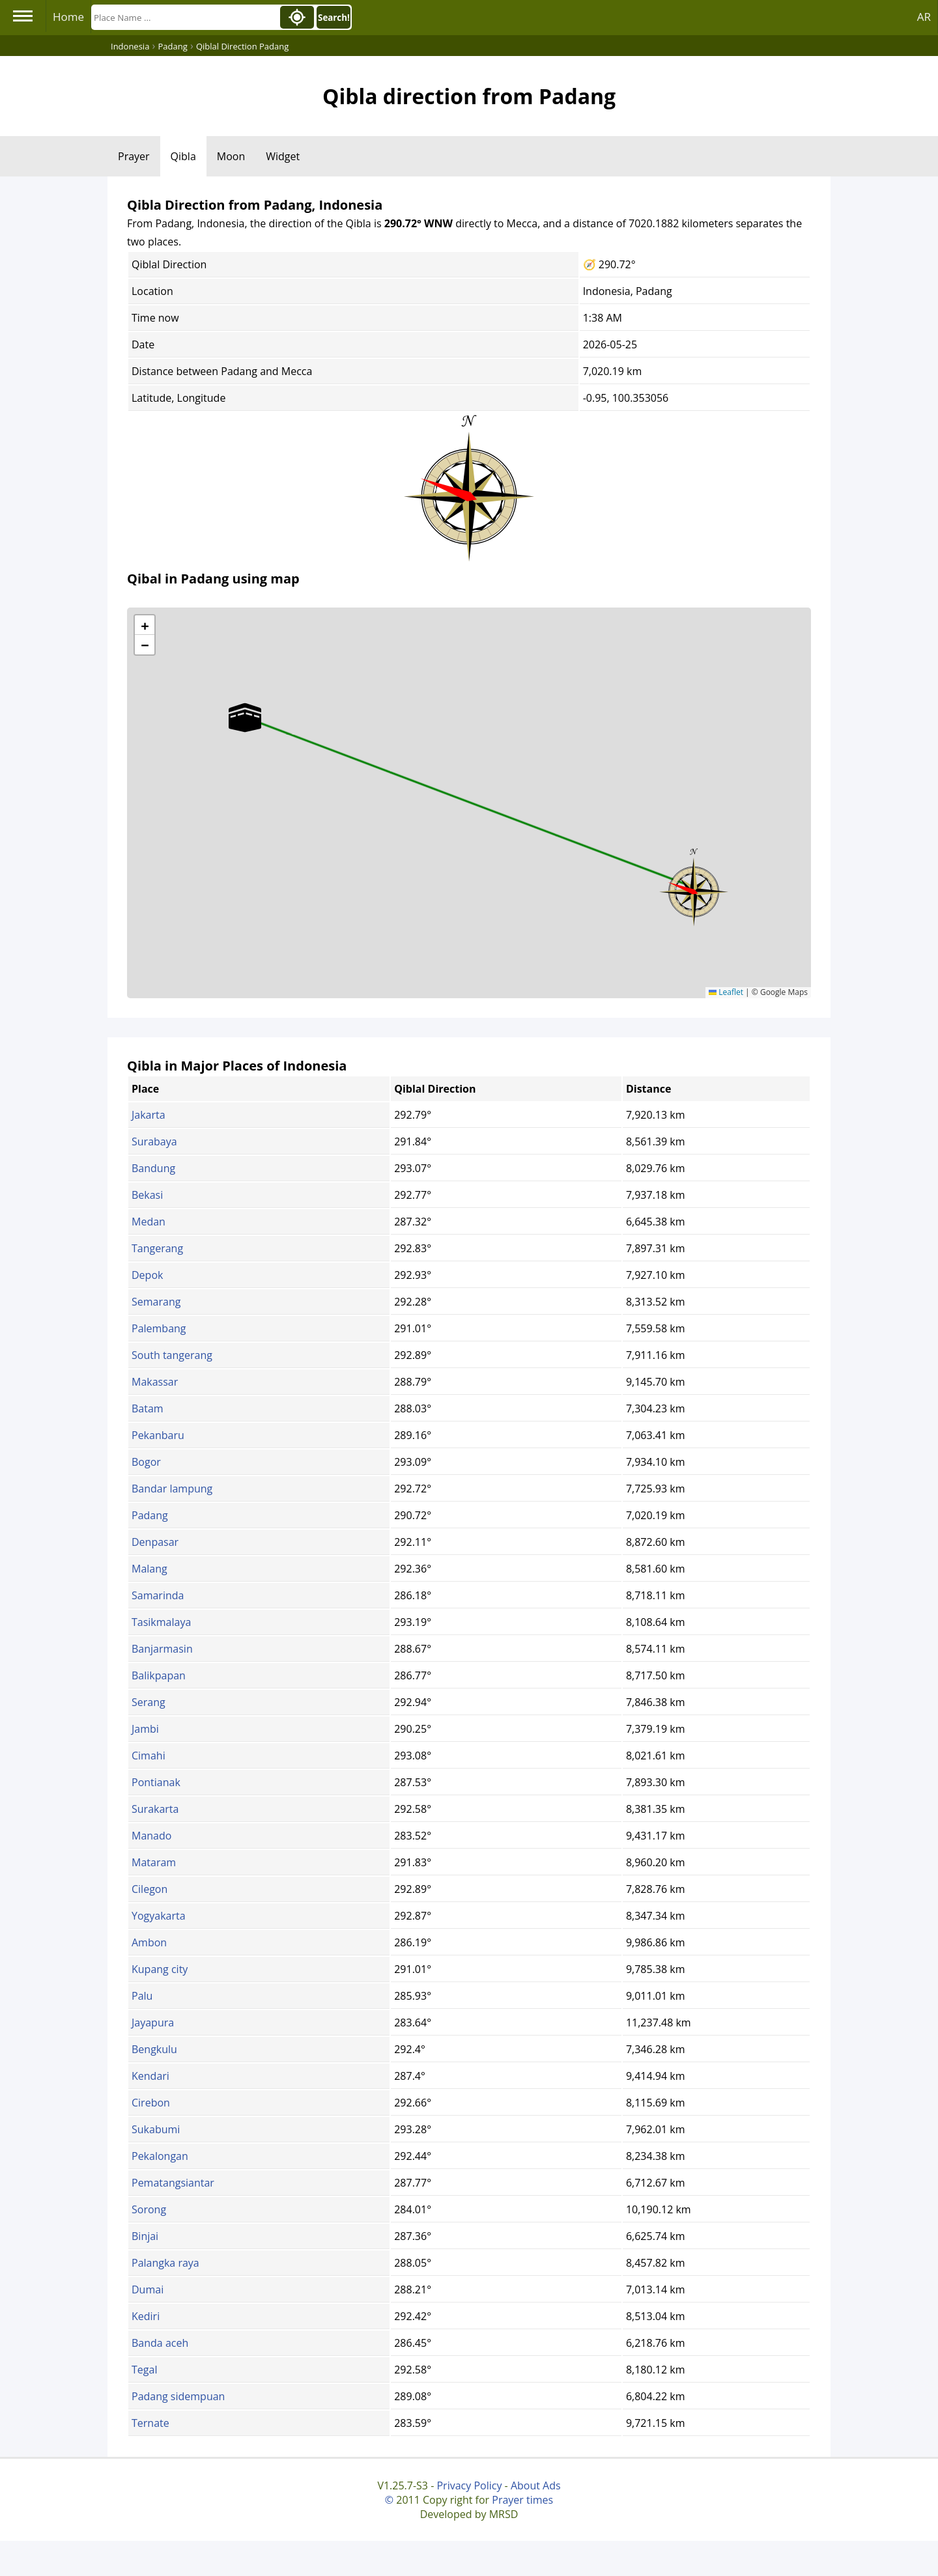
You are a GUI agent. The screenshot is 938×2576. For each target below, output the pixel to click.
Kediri (146, 2316)
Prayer (134, 156)
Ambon (149, 1942)
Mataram (154, 1862)
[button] (694, 887)
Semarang (156, 1302)
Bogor (146, 1462)
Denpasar (155, 1542)
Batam (147, 1408)
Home (68, 16)
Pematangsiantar (173, 2183)
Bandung (153, 1168)
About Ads (536, 2485)
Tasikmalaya (161, 1622)
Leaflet (726, 992)
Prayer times (522, 2500)
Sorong (149, 2209)
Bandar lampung (172, 1488)
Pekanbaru (158, 1435)
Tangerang (157, 1248)
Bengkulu (154, 2049)
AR (924, 16)
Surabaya (154, 1141)
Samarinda (158, 1595)
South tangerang (172, 1355)
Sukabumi (156, 2129)
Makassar (155, 1382)
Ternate (150, 2423)
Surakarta (155, 1809)
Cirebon (151, 2102)
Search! (334, 17)
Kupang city (160, 1969)
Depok (147, 1275)
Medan (148, 1221)
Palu (142, 1996)
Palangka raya (165, 2263)
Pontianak (156, 1782)
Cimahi (148, 1755)
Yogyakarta (159, 1916)
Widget (283, 156)
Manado (151, 1835)
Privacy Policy (469, 2485)
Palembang (159, 1328)
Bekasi (147, 1195)
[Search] (184, 17)
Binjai (145, 2236)
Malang (149, 1568)
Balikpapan (159, 1675)
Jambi (145, 1729)
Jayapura (153, 2022)
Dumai (147, 2289)
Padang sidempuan (178, 2396)
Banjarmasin (162, 1649)
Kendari (150, 2076)
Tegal (144, 2369)
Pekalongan (160, 2156)
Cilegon (149, 1889)
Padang (150, 1515)
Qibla (183, 156)
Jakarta (148, 1115)
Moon (231, 156)
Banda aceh (160, 2343)
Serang (148, 1702)
